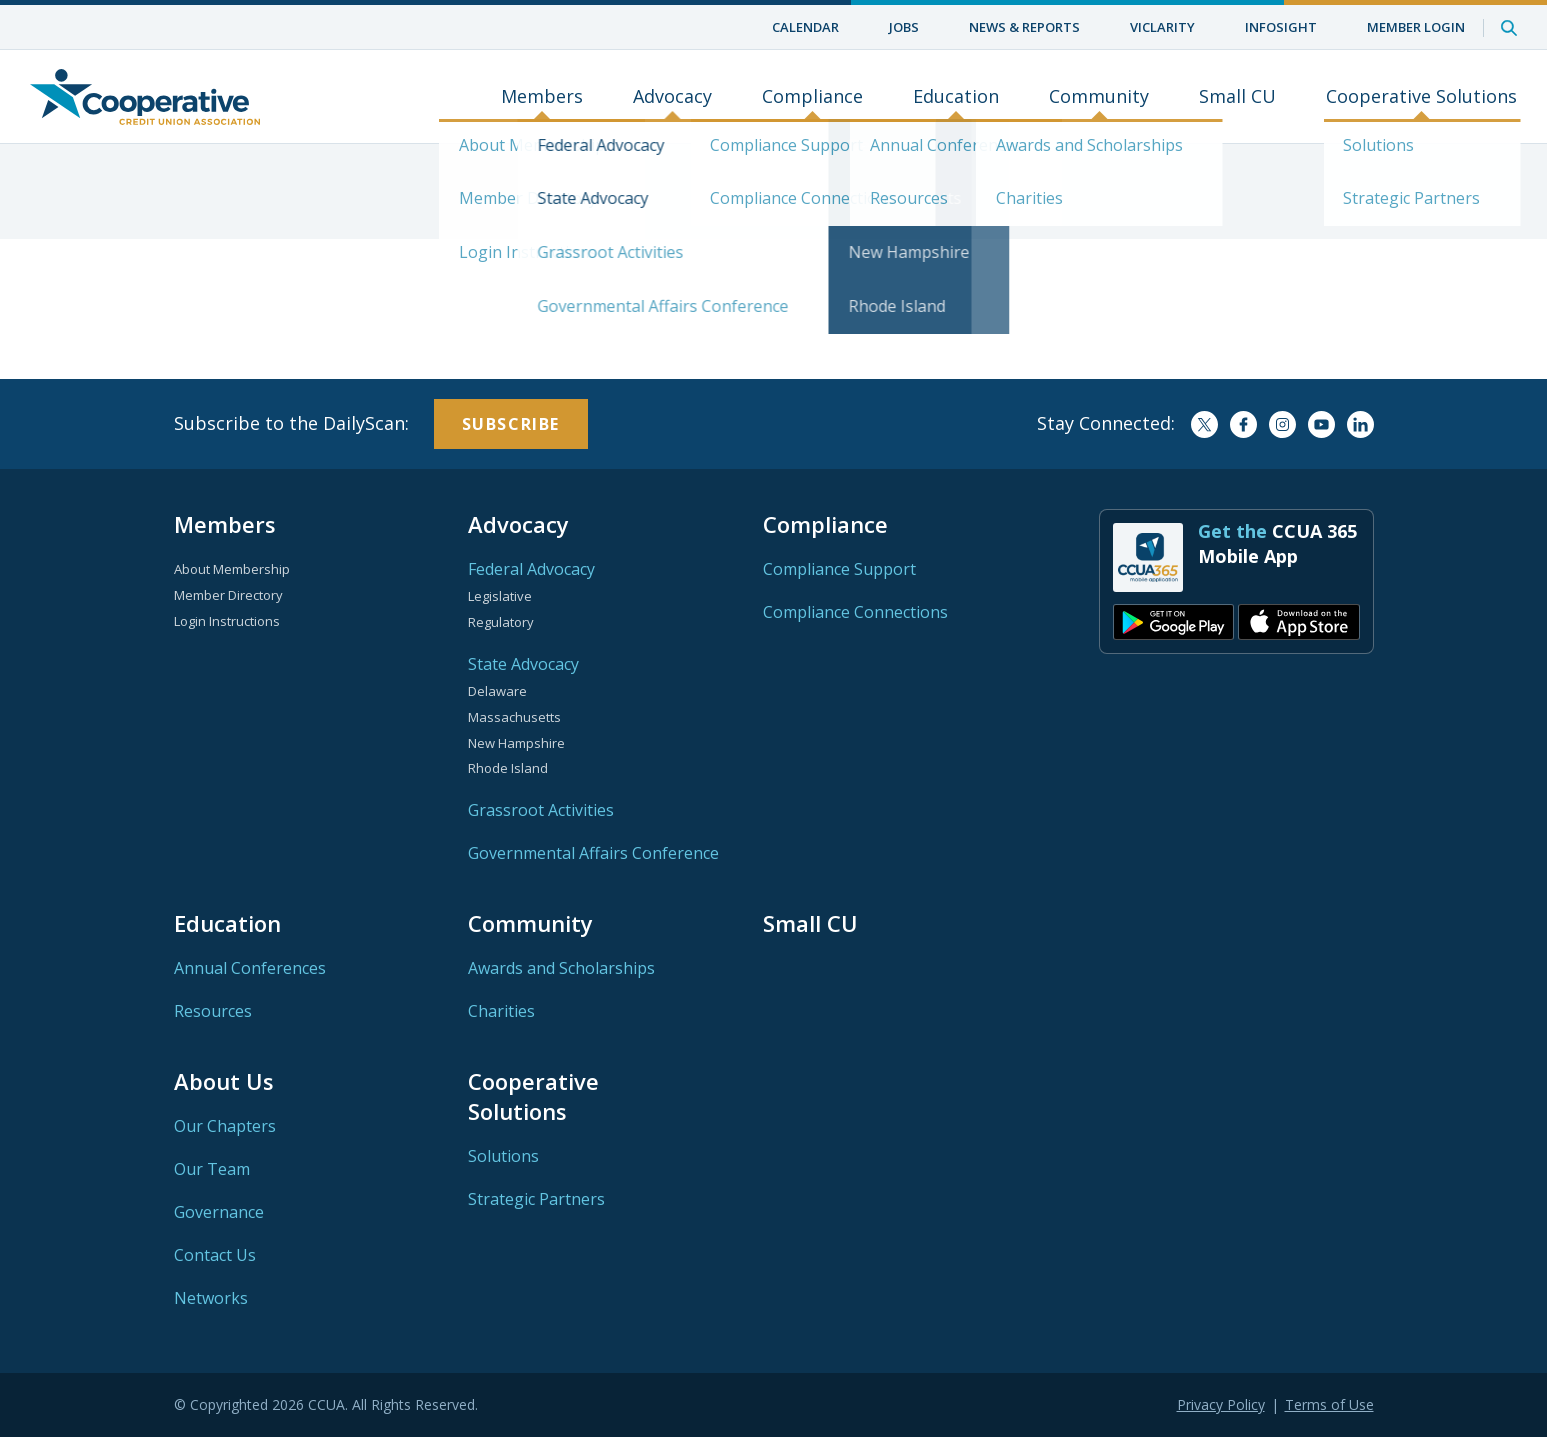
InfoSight (1281, 27)
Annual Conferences (250, 968)
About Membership (232, 569)
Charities (501, 1011)
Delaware (497, 691)
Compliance (812, 97)
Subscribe (511, 424)
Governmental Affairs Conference (593, 853)
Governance (219, 1212)
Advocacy (672, 97)
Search (1509, 27)
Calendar (805, 27)
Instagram (1282, 424)
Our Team (212, 1169)
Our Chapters (225, 1126)
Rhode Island (508, 768)
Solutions (503, 1156)
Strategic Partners (536, 1199)
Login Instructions (227, 621)
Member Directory (228, 595)
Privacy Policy (1221, 1404)
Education (956, 97)
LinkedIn (1360, 424)
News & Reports (1024, 27)
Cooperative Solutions (1421, 97)
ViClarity (1162, 27)
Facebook (1243, 424)
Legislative (500, 596)
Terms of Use (1329, 1404)
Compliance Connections (855, 612)
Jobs (904, 27)
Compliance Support (839, 569)
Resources (213, 1011)
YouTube (1321, 424)
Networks (211, 1298)
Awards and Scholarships (561, 968)
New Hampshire (516, 743)
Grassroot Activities (541, 810)
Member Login (1416, 27)
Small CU (1237, 97)
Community (1099, 97)
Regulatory (501, 622)
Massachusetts (514, 717)
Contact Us (215, 1255)
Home (145, 97)
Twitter (1204, 424)
